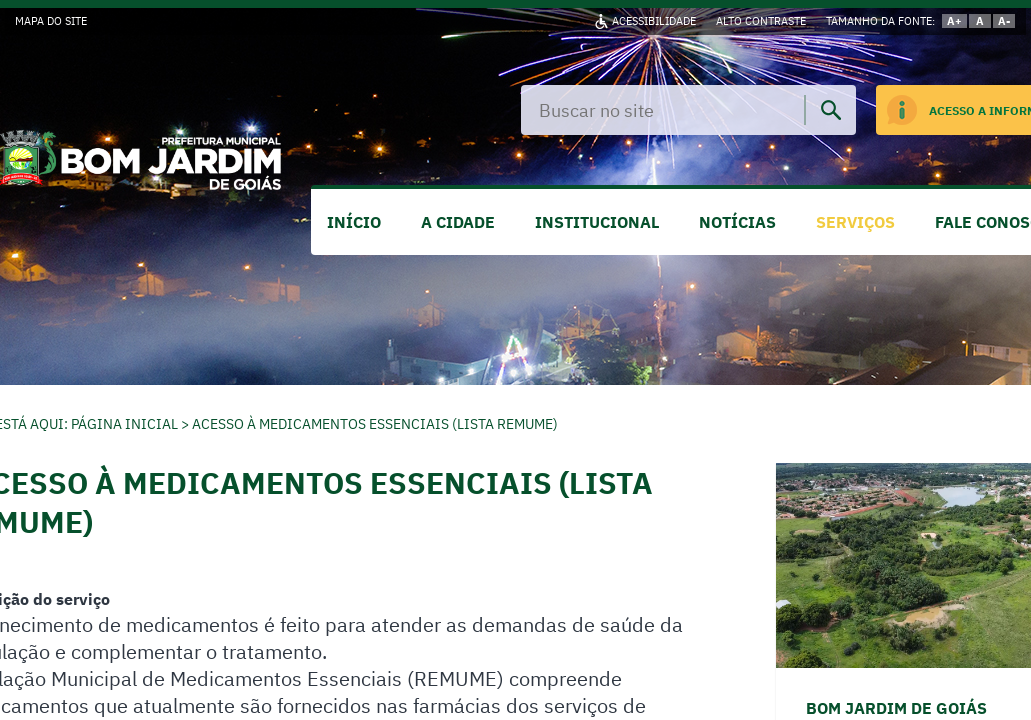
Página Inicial (124, 424)
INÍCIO (354, 222)
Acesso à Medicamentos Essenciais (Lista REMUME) (375, 424)
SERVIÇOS (855, 222)
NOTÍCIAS (737, 222)
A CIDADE (458, 222)
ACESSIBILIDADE (654, 21)
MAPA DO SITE (51, 21)
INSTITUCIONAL (597, 222)
